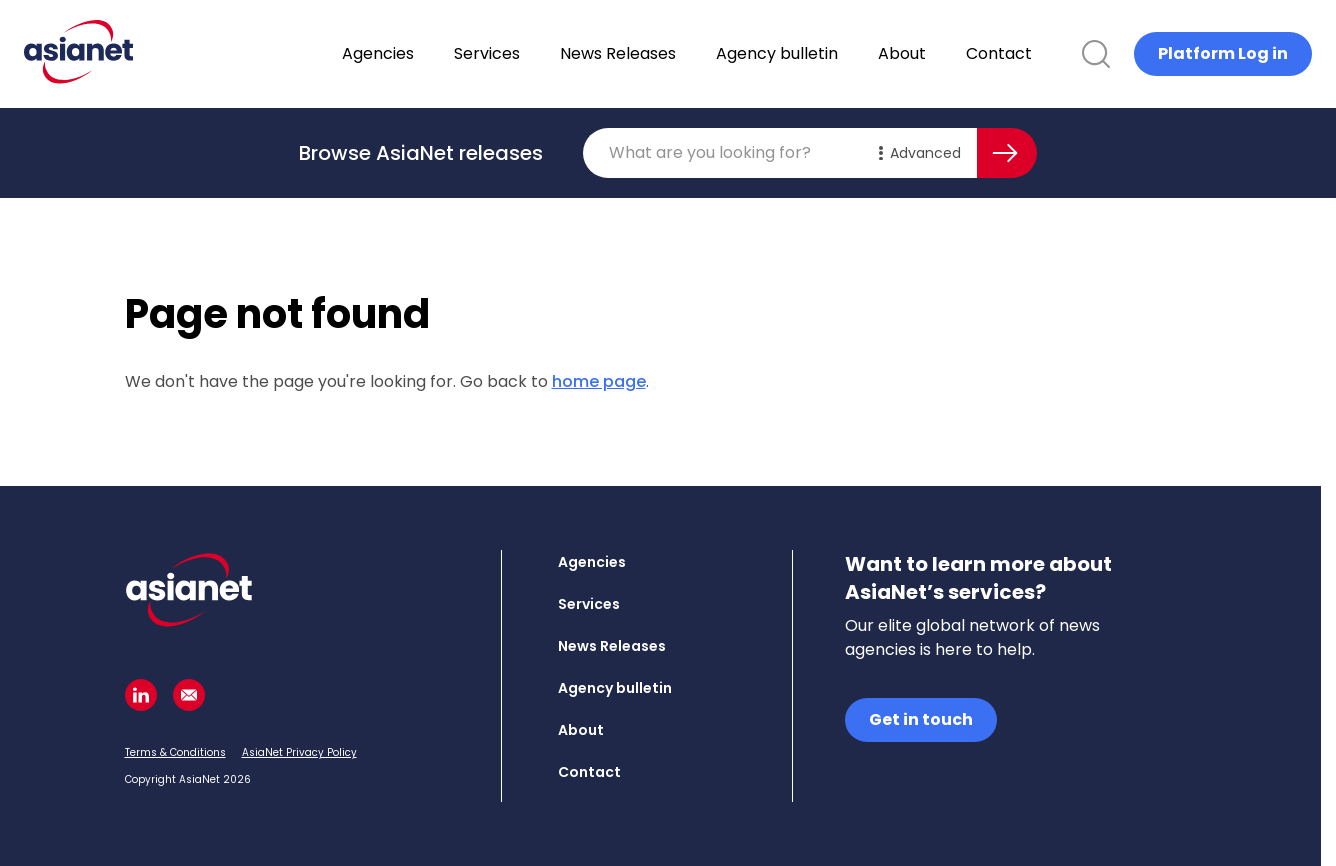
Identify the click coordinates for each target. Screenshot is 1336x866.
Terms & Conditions (175, 752)
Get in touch (921, 719)
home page (599, 381)
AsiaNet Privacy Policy (299, 752)
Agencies (430, 53)
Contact (1051, 53)
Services (539, 53)
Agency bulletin (829, 53)
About (954, 53)
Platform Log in (1223, 53)
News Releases (670, 53)
